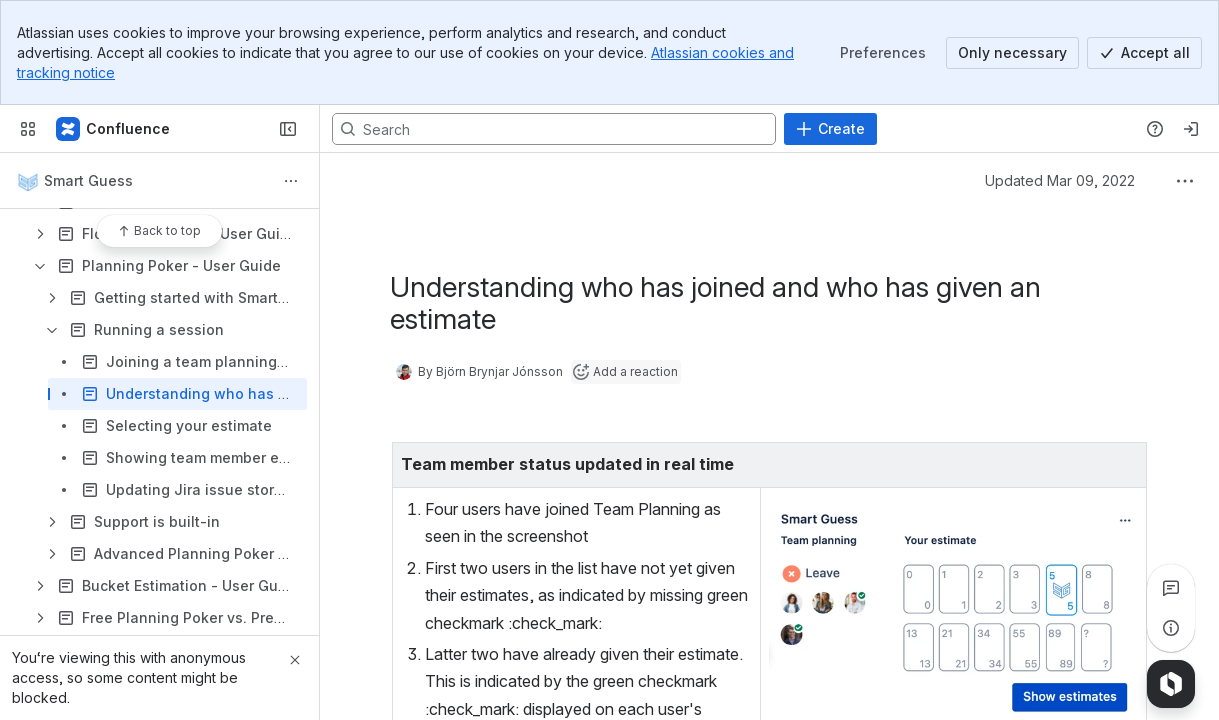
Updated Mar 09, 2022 (1060, 180)
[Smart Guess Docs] (114, 129)
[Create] (830, 129)
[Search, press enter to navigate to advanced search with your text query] (554, 129)
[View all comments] (1171, 588)
